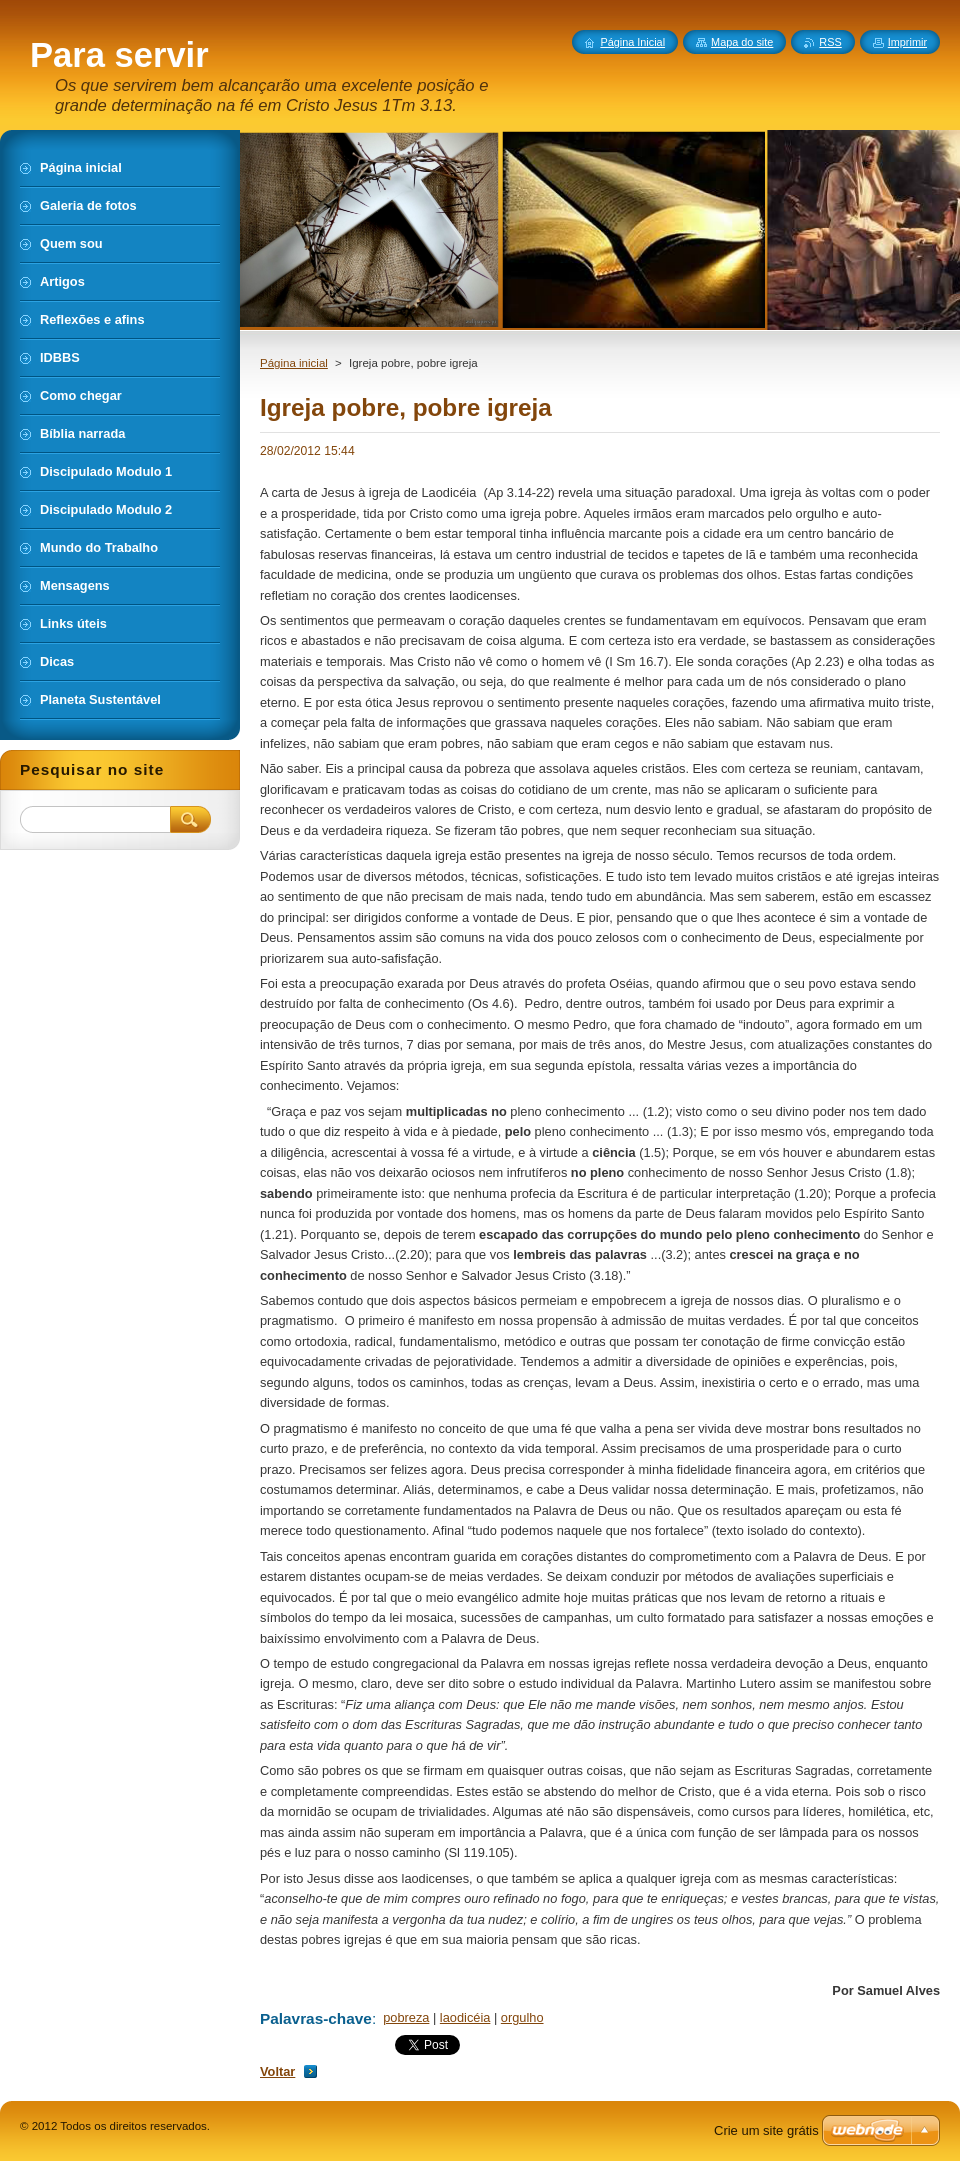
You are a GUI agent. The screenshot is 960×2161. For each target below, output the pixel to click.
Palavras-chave (316, 2018)
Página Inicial (632, 42)
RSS (830, 42)
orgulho (522, 2017)
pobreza (406, 2017)
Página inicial (294, 363)
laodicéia (465, 2017)
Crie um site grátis (766, 2130)
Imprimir (907, 42)
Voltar (277, 2071)
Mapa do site (742, 42)
